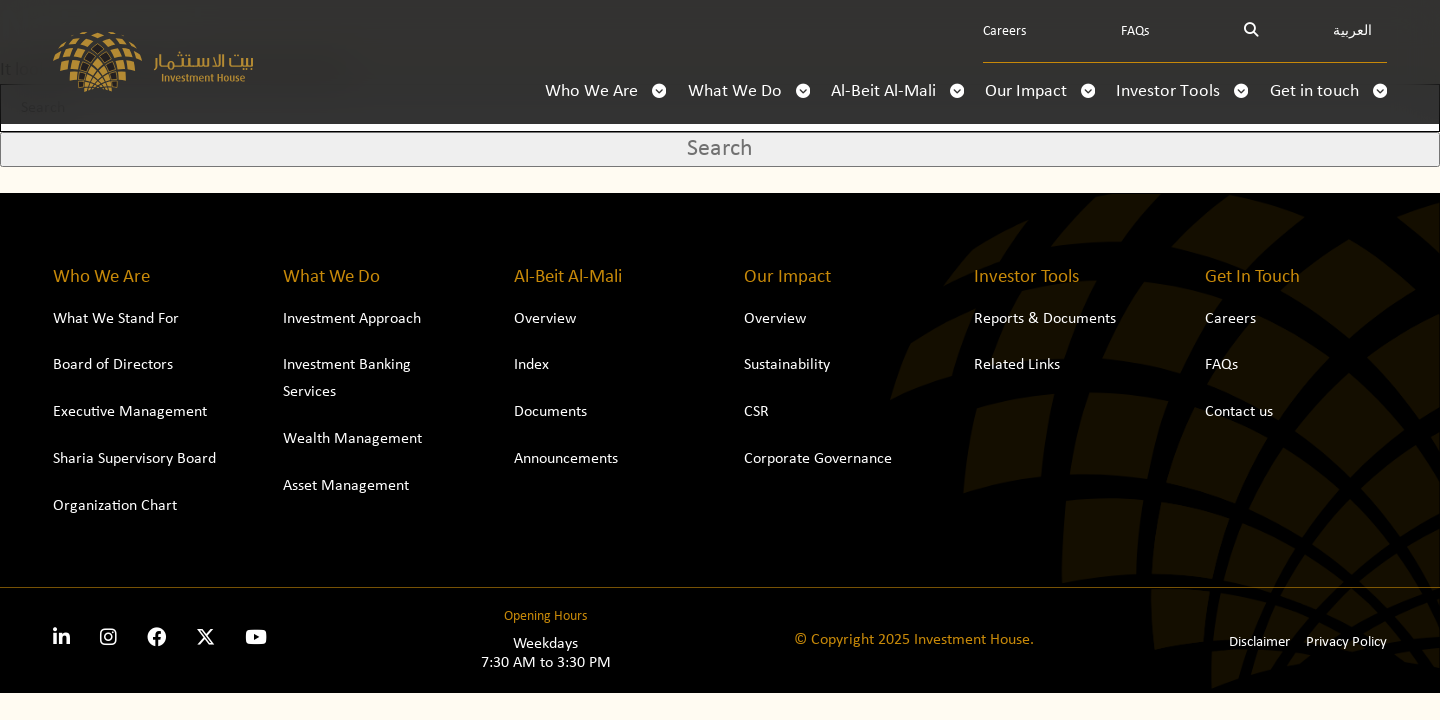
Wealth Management (352, 439)
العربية (1352, 31)
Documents (550, 412)
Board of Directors (113, 365)
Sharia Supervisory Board (134, 459)
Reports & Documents (1045, 319)
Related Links (1017, 365)
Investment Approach (352, 319)
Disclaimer (1259, 642)
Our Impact (1040, 91)
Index (531, 365)
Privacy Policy (1346, 642)
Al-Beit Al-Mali (897, 91)
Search (720, 149)
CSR (756, 412)
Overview (545, 319)
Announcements (566, 459)
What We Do (749, 91)
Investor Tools (1182, 91)
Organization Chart (115, 506)
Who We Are (605, 91)
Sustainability (787, 365)
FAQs (1135, 31)
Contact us (1239, 412)
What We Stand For (116, 319)
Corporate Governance (818, 459)
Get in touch (1328, 91)
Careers (1004, 31)
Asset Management (346, 486)
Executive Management (130, 412)
